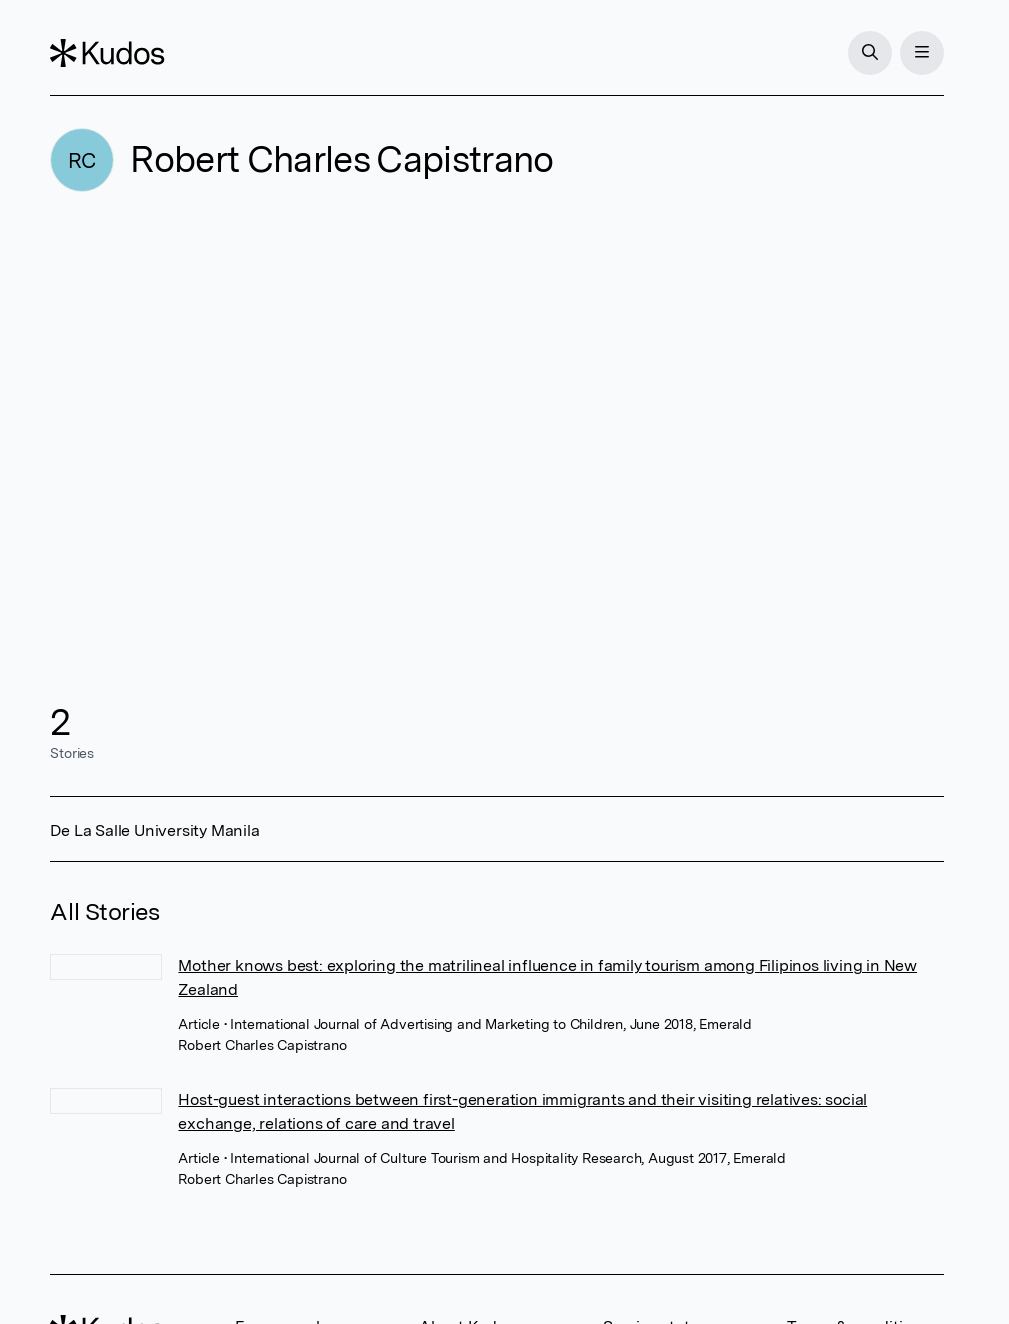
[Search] (870, 53)
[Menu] (922, 53)
